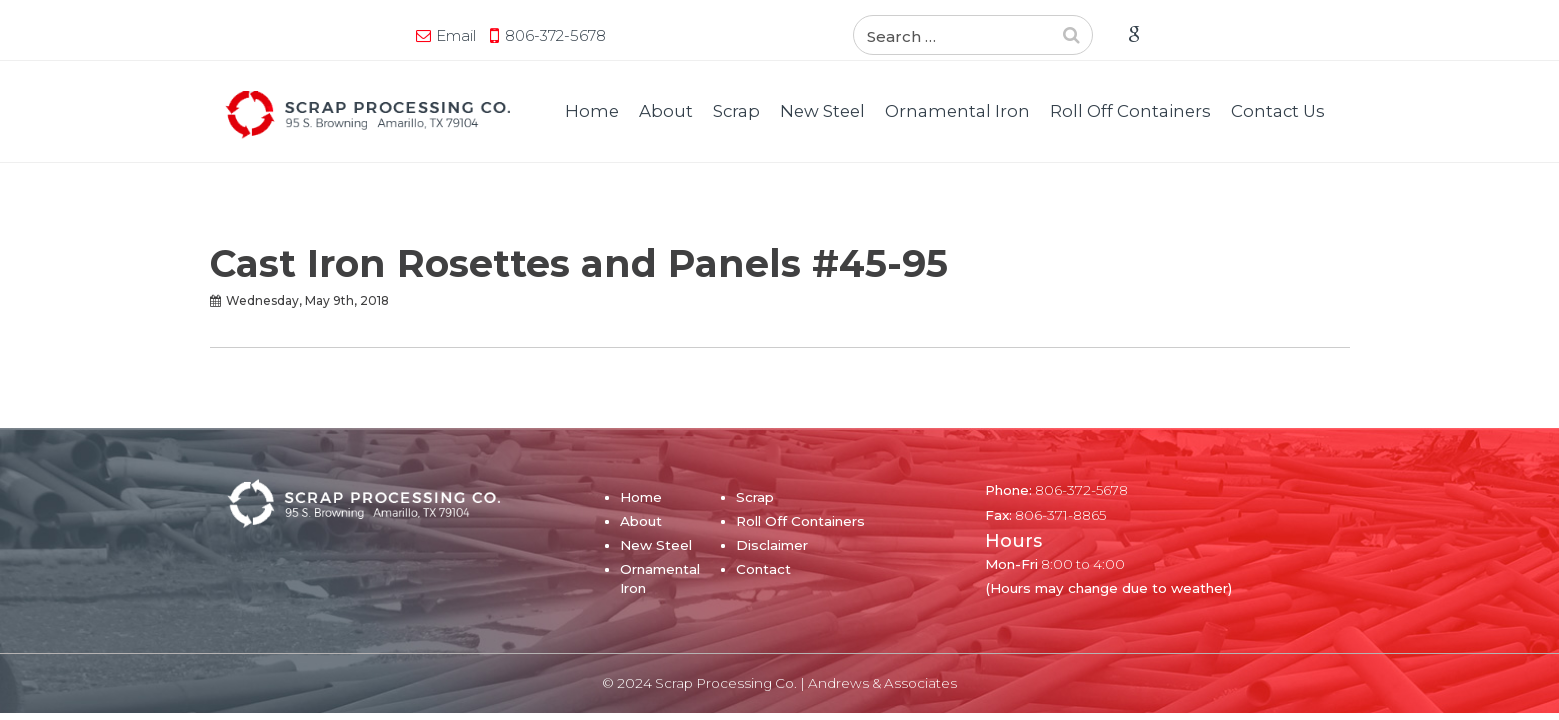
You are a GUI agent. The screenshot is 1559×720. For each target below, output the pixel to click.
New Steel (822, 111)
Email (265, 35)
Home (592, 111)
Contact (763, 569)
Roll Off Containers (1130, 111)
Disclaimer (772, 545)
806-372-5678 (364, 35)
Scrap (736, 111)
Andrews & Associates (882, 683)
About (666, 111)
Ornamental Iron (957, 111)
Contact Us (1278, 111)
